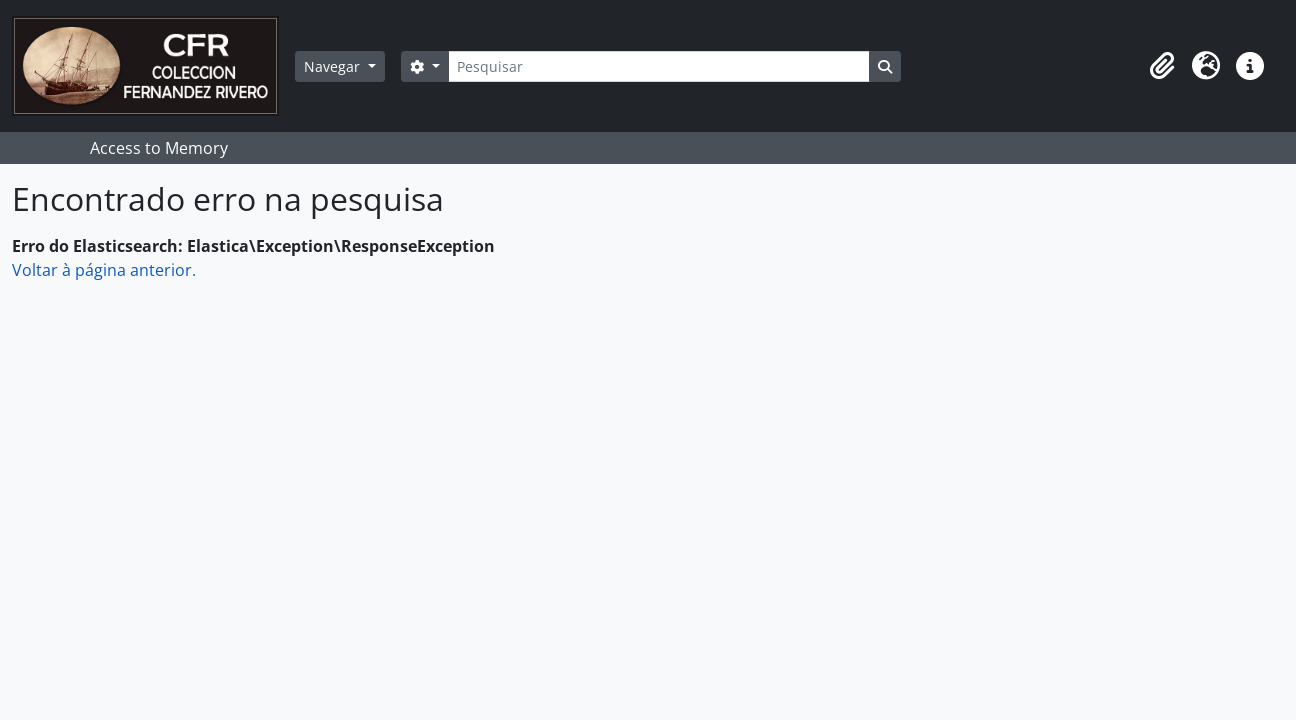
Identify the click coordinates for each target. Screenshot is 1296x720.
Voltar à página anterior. (104, 270)
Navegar (334, 66)
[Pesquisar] (659, 66)
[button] (1162, 66)
